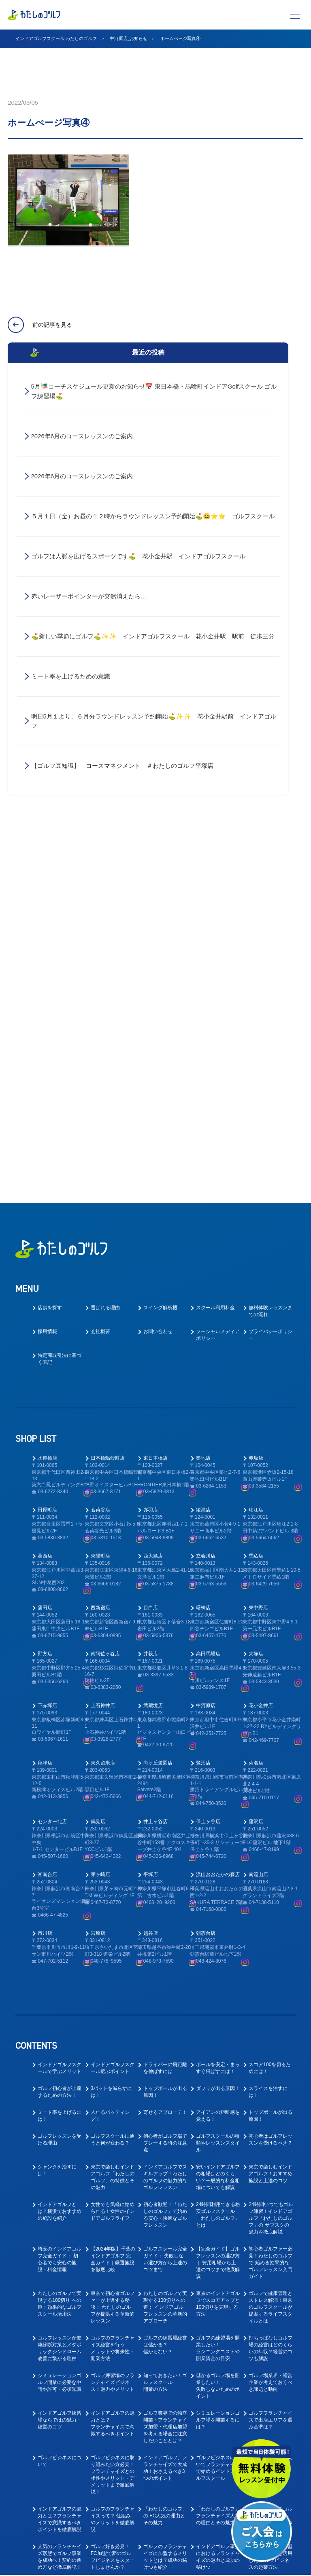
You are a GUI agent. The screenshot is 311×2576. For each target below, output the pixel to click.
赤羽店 (150, 1152)
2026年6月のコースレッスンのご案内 (82, 436)
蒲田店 (45, 1250)
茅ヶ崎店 (100, 1516)
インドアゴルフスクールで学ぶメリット (59, 1710)
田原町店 (47, 1152)
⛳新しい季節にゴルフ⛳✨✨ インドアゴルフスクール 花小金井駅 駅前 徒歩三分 (153, 637)
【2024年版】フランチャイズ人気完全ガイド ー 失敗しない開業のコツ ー (60, 2281)
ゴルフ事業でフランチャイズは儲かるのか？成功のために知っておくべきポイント (59, 2240)
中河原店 (205, 1347)
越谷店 (150, 1575)
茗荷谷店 (100, 1152)
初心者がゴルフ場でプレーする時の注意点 (165, 1785)
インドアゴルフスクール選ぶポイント (112, 1710)
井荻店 (150, 1296)
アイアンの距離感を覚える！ (218, 1758)
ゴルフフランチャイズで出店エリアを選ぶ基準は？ (270, 2062)
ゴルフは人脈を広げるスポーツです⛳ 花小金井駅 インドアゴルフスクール (141, 556)
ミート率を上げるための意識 (70, 677)
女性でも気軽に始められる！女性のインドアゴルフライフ (112, 1853)
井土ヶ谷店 (155, 1464)
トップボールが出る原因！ (165, 1734)
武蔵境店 (153, 1347)
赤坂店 (256, 1100)
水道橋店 (47, 1100)
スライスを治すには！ (268, 1734)
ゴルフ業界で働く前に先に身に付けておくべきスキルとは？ (218, 2486)
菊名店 (256, 1405)
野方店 (45, 1296)
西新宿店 (100, 1250)
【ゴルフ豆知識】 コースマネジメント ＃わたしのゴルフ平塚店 (122, 766)
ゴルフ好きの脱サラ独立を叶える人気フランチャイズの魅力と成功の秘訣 (270, 2281)
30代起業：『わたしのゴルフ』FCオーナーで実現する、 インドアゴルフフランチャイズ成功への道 (60, 2332)
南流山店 (258, 1516)
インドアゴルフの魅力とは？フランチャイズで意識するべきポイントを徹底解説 (59, 2161)
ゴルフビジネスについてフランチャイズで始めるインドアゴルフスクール (218, 2110)
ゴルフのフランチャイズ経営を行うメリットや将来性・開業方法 (112, 1990)
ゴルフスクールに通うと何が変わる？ (112, 1781)
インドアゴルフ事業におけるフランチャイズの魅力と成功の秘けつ (218, 2199)
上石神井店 (103, 1347)
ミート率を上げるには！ (59, 1758)
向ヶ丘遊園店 (158, 1405)
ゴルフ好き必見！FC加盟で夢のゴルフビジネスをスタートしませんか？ (112, 2199)
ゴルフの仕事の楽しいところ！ (59, 2370)
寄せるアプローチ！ (165, 1754)
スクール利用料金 (215, 950)
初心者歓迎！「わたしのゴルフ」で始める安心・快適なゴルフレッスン (165, 1857)
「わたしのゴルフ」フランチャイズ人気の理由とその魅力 (218, 2158)
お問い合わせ (158, 973)
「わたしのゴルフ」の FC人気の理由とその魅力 (165, 2158)
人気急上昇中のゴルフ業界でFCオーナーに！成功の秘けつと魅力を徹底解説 (270, 2161)
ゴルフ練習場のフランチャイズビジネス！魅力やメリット (112, 2024)
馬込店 (256, 1198)
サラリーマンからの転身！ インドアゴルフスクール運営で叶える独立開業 (218, 2281)
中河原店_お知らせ (129, 38)
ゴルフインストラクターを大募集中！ (218, 2370)
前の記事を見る (52, 324)
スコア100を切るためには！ (270, 1710)
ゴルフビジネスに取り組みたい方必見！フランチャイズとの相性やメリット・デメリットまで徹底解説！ (112, 2117)
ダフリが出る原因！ (218, 1730)
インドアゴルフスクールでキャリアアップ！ (218, 2404)
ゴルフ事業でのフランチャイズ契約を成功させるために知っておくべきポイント (165, 2236)
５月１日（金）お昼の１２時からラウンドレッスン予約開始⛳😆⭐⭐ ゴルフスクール (155, 516)
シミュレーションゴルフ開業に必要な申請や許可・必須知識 (59, 2024)
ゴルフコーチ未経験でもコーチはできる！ (165, 2404)
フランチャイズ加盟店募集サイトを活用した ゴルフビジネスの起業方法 (270, 2199)
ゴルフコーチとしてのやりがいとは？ (59, 2400)
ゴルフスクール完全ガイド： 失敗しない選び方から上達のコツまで (165, 1901)
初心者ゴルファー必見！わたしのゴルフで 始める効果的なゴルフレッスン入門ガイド (270, 1904)
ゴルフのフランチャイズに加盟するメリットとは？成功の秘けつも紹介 (165, 2199)
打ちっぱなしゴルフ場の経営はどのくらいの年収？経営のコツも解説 (270, 1990)
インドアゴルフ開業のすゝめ (270, 2103)
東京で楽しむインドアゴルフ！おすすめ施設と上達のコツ (270, 1816)
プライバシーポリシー (270, 977)
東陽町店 (100, 1198)
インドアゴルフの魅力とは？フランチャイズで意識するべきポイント (112, 2065)
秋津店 (45, 1405)
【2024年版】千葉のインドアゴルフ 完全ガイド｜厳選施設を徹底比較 (113, 1901)
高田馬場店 (208, 1296)
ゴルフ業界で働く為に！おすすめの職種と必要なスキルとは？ (59, 2520)
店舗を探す (50, 950)
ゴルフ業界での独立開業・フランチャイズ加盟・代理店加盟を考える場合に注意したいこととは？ (165, 2069)
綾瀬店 (203, 1152)
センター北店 (52, 1464)
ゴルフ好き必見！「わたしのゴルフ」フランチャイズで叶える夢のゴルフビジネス (218, 2240)
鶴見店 (98, 1464)
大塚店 (256, 1296)
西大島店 (153, 1198)
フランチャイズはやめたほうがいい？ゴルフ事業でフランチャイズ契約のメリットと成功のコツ (112, 2240)
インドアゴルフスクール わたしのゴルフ (56, 38)
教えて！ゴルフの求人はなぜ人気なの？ (165, 2483)
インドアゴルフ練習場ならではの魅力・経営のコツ (59, 2062)
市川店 (45, 1575)
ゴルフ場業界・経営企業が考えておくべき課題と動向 (270, 2024)
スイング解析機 (160, 950)
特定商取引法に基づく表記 (59, 1001)
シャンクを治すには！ (57, 1812)
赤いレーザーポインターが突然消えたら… (89, 596)
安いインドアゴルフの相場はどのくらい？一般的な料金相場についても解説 (218, 1819)
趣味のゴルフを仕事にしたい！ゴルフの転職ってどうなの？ (112, 2486)
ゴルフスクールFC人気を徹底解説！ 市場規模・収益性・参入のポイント (270, 2236)
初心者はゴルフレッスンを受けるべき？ (270, 1781)
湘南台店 (47, 1516)
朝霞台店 (205, 1575)
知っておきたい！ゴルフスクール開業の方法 (165, 2024)
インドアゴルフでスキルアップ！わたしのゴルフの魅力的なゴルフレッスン (165, 1819)
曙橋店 (203, 1250)
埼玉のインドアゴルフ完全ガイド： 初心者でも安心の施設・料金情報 (59, 1901)
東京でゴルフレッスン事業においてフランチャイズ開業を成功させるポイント (218, 2325)
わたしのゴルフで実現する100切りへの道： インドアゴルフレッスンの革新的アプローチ (165, 1949)
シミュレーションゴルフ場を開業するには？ (218, 2062)
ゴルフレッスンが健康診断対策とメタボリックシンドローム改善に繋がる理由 (59, 1990)
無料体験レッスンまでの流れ (270, 953)
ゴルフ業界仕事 (160, 2428)
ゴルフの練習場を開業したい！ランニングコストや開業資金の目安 (218, 1990)
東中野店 (258, 1250)
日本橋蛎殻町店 (108, 1100)
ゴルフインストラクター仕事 (59, 2431)
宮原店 (98, 1575)
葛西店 (45, 1198)
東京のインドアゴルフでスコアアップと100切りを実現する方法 (218, 1946)
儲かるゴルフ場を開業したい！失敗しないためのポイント (218, 2028)
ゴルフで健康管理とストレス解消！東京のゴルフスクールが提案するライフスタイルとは (270, 1949)
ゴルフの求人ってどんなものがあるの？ (270, 2318)
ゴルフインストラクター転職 (112, 2431)
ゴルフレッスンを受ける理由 (59, 1781)
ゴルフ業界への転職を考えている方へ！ (112, 2370)
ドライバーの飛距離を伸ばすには (165, 1710)
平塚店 (150, 1516)
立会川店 (205, 1198)
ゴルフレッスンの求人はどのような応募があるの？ (112, 2404)
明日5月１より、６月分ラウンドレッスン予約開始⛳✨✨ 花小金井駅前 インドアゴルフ (153, 722)
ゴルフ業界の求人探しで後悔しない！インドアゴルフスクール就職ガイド (165, 2520)
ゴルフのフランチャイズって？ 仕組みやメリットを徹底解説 (112, 2161)
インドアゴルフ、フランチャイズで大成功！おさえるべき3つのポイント (165, 2110)
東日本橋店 (155, 1100)
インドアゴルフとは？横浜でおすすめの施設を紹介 (59, 1853)
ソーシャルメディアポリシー (218, 977)
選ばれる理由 (105, 950)
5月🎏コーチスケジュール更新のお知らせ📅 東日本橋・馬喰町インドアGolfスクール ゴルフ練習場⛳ (154, 391)
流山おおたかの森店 (218, 1516)
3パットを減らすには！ (111, 1734)
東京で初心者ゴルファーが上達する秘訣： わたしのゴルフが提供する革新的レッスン (112, 1949)
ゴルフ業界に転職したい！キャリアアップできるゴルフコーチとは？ (218, 2438)
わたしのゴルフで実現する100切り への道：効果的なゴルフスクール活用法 (59, 1946)
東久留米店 (103, 1405)
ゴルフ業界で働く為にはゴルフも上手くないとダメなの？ (112, 2517)
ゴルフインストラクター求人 (270, 2400)
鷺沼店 (203, 1405)
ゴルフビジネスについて (59, 2103)
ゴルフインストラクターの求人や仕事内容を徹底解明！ (59, 2486)
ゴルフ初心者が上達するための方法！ (59, 1734)
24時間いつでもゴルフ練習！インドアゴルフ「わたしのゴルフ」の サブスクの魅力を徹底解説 (271, 1860)
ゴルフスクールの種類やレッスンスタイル (218, 1785)
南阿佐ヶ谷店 (105, 1296)
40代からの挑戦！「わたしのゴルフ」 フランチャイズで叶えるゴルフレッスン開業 (112, 2284)
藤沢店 (256, 1464)
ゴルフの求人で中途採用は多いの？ (270, 2370)
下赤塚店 (47, 1347)
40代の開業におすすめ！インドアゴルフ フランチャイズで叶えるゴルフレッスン (165, 2281)
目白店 (150, 1250)
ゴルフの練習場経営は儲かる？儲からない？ (165, 1987)
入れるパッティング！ (110, 1758)
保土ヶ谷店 (208, 1464)
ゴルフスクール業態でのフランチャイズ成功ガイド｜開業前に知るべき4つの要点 (112, 2329)
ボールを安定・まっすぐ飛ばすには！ (218, 1710)
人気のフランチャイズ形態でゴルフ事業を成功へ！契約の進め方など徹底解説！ (59, 2199)
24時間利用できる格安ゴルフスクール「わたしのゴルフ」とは (218, 1857)
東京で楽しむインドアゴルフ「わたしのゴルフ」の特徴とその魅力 (112, 1819)
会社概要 (100, 973)
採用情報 (47, 973)
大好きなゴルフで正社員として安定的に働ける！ (165, 2373)
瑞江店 (256, 1152)
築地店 (203, 1100)
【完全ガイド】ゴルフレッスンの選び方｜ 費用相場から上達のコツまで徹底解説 (218, 1904)
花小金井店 (261, 1347)
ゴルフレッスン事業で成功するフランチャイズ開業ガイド (165, 2322)
